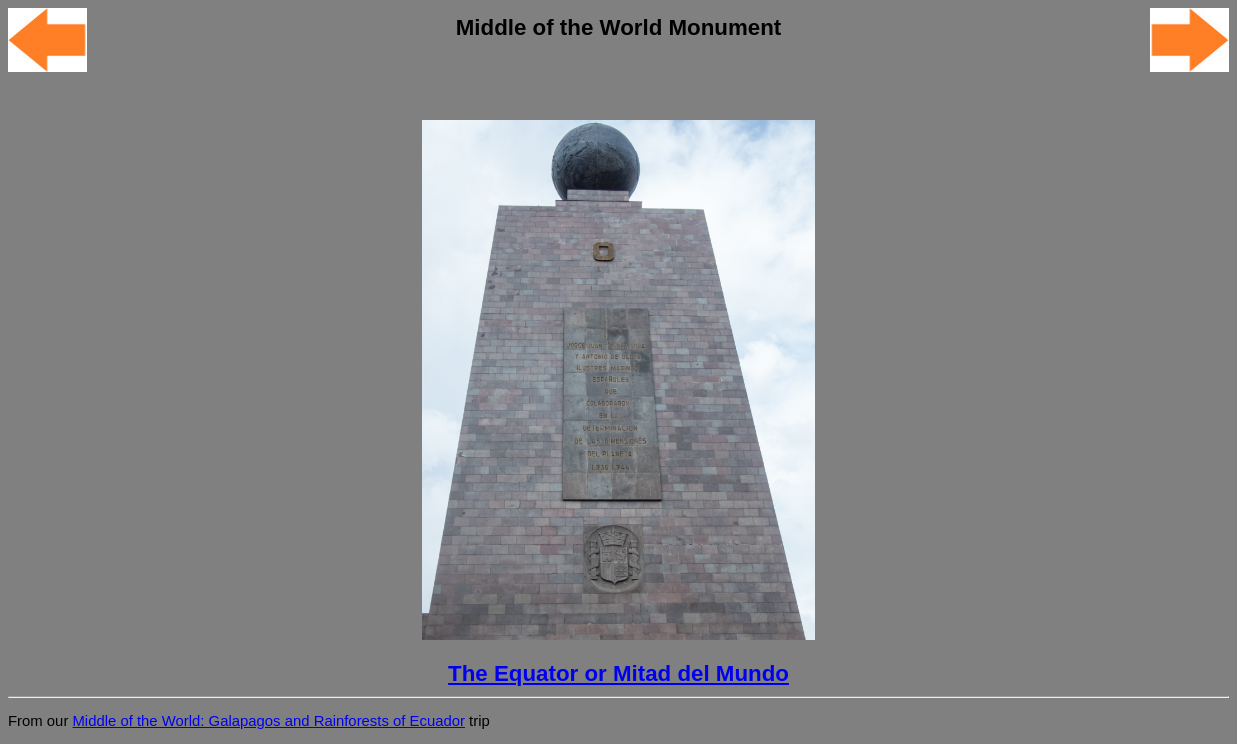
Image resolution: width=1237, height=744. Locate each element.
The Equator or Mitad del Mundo (618, 673)
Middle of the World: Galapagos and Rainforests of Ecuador (268, 721)
